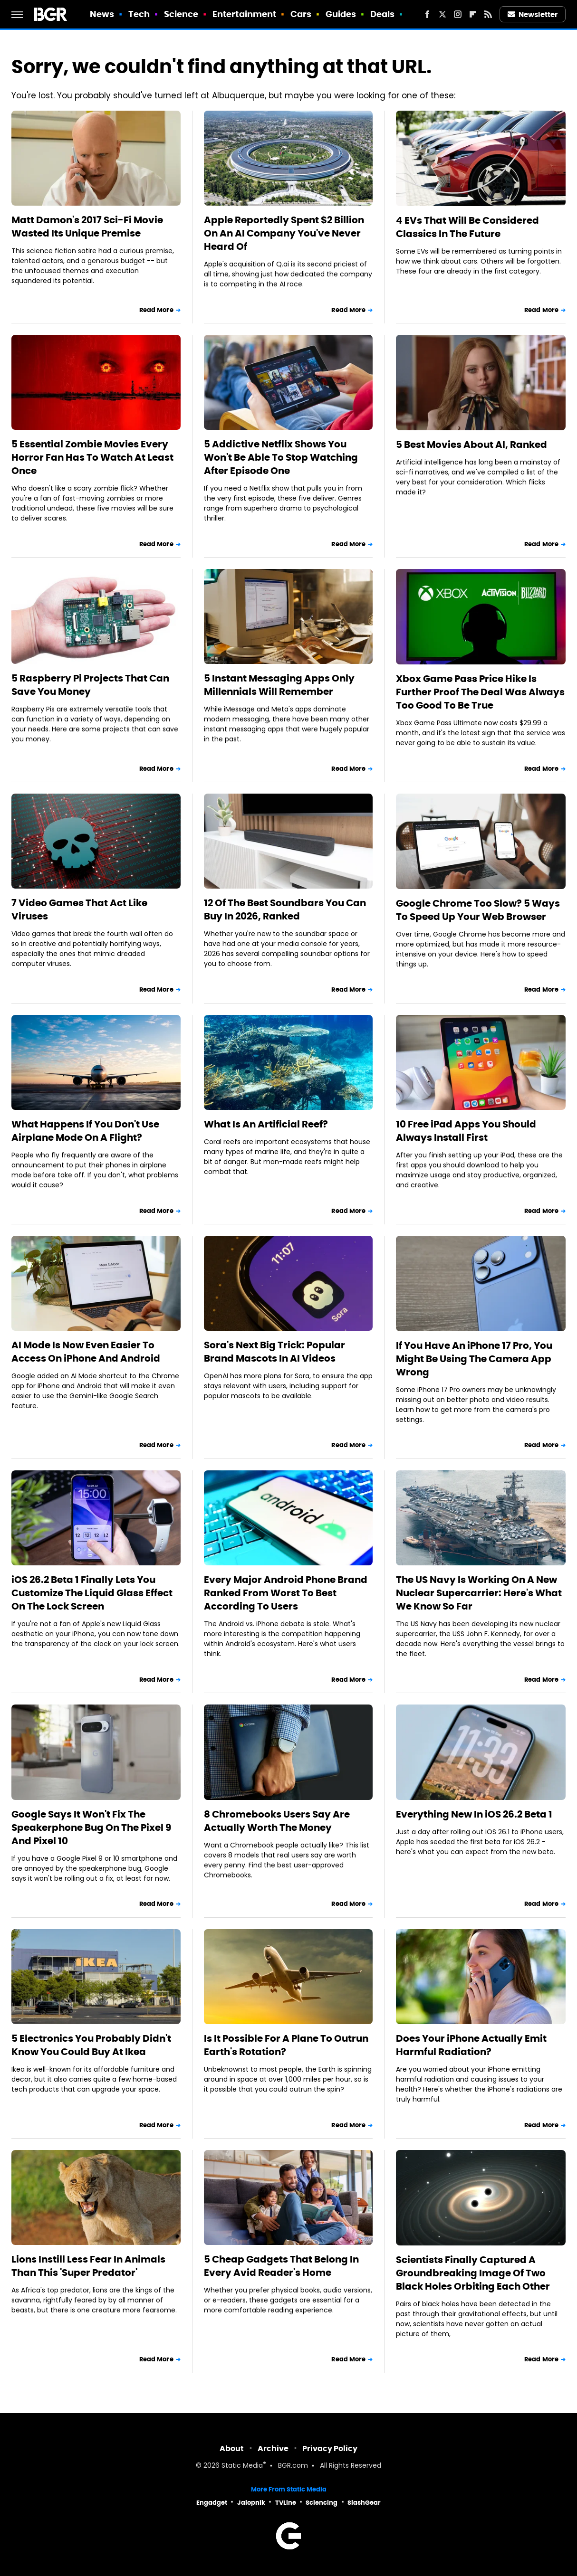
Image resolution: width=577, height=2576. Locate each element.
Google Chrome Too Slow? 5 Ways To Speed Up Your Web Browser (478, 910)
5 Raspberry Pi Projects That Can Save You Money (90, 685)
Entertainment (244, 14)
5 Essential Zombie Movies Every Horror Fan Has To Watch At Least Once (92, 457)
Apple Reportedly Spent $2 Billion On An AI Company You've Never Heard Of (284, 233)
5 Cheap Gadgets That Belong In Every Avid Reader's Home (281, 2266)
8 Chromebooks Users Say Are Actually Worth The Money (277, 1821)
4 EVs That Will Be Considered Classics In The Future (467, 227)
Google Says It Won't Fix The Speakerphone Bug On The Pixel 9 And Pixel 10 (91, 1827)
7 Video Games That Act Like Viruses (79, 909)
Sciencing (321, 2503)
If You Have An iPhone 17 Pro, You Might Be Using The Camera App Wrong (474, 1358)
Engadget (211, 2503)
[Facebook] (427, 14)
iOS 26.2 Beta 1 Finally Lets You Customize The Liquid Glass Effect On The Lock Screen (92, 1592)
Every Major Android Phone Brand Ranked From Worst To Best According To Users (285, 1592)
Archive (273, 2448)
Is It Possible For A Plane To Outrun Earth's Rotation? (286, 2045)
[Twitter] (442, 14)
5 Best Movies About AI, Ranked (471, 444)
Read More (156, 310)
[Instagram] (458, 14)
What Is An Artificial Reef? (266, 1124)
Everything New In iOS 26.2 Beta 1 (474, 1814)
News (102, 14)
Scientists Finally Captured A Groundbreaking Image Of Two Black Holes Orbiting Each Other (473, 2273)
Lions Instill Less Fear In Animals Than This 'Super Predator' (88, 2266)
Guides (341, 14)
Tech (139, 14)
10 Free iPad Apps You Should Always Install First (466, 1131)
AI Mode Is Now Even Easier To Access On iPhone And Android (85, 1351)
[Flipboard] (473, 14)
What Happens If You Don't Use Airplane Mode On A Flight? (85, 1131)
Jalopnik (251, 2503)
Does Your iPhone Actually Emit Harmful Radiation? (471, 2045)
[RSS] (488, 14)
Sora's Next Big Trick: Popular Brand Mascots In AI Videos (274, 1351)
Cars (300, 14)
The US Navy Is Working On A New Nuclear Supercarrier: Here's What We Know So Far (479, 1592)
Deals (382, 14)
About (232, 2448)
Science (181, 14)
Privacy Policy (329, 2448)
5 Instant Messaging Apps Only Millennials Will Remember (279, 685)
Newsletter (533, 14)
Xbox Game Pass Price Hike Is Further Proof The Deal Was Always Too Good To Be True (480, 691)
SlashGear (364, 2503)
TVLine (285, 2503)
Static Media (242, 2466)
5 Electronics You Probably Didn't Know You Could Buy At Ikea (91, 2045)
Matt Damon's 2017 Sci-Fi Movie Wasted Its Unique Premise (87, 226)
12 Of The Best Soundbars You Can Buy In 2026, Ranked (285, 909)
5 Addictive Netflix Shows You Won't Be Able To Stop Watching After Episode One (281, 457)
